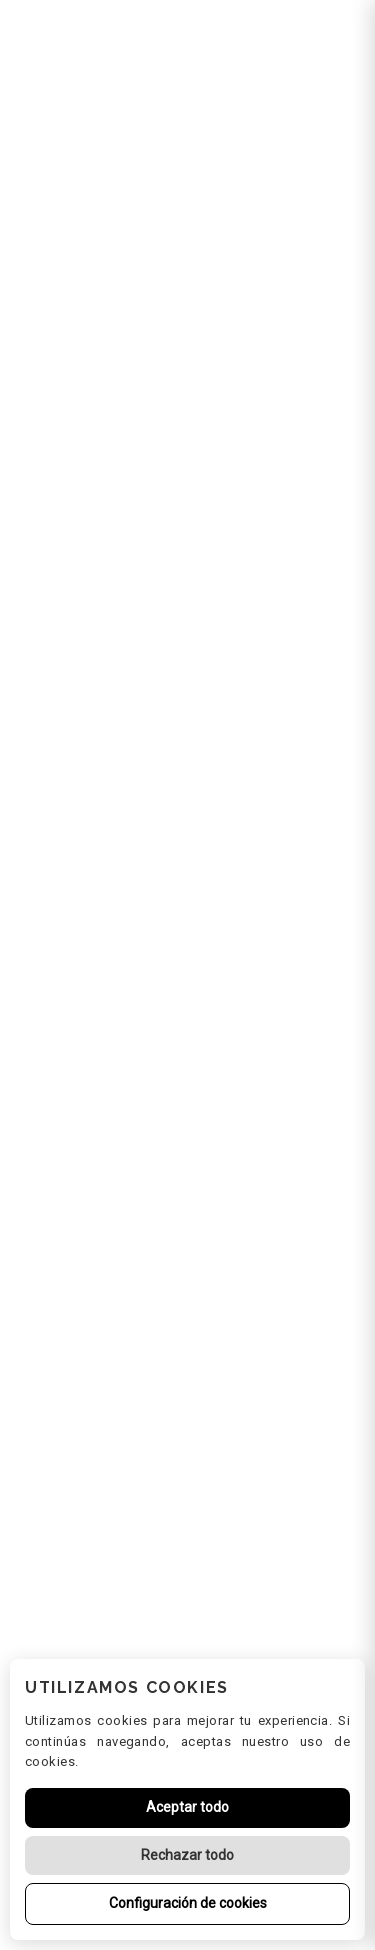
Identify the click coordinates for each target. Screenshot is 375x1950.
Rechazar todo (187, 1855)
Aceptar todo (187, 1807)
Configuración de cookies (188, 1903)
